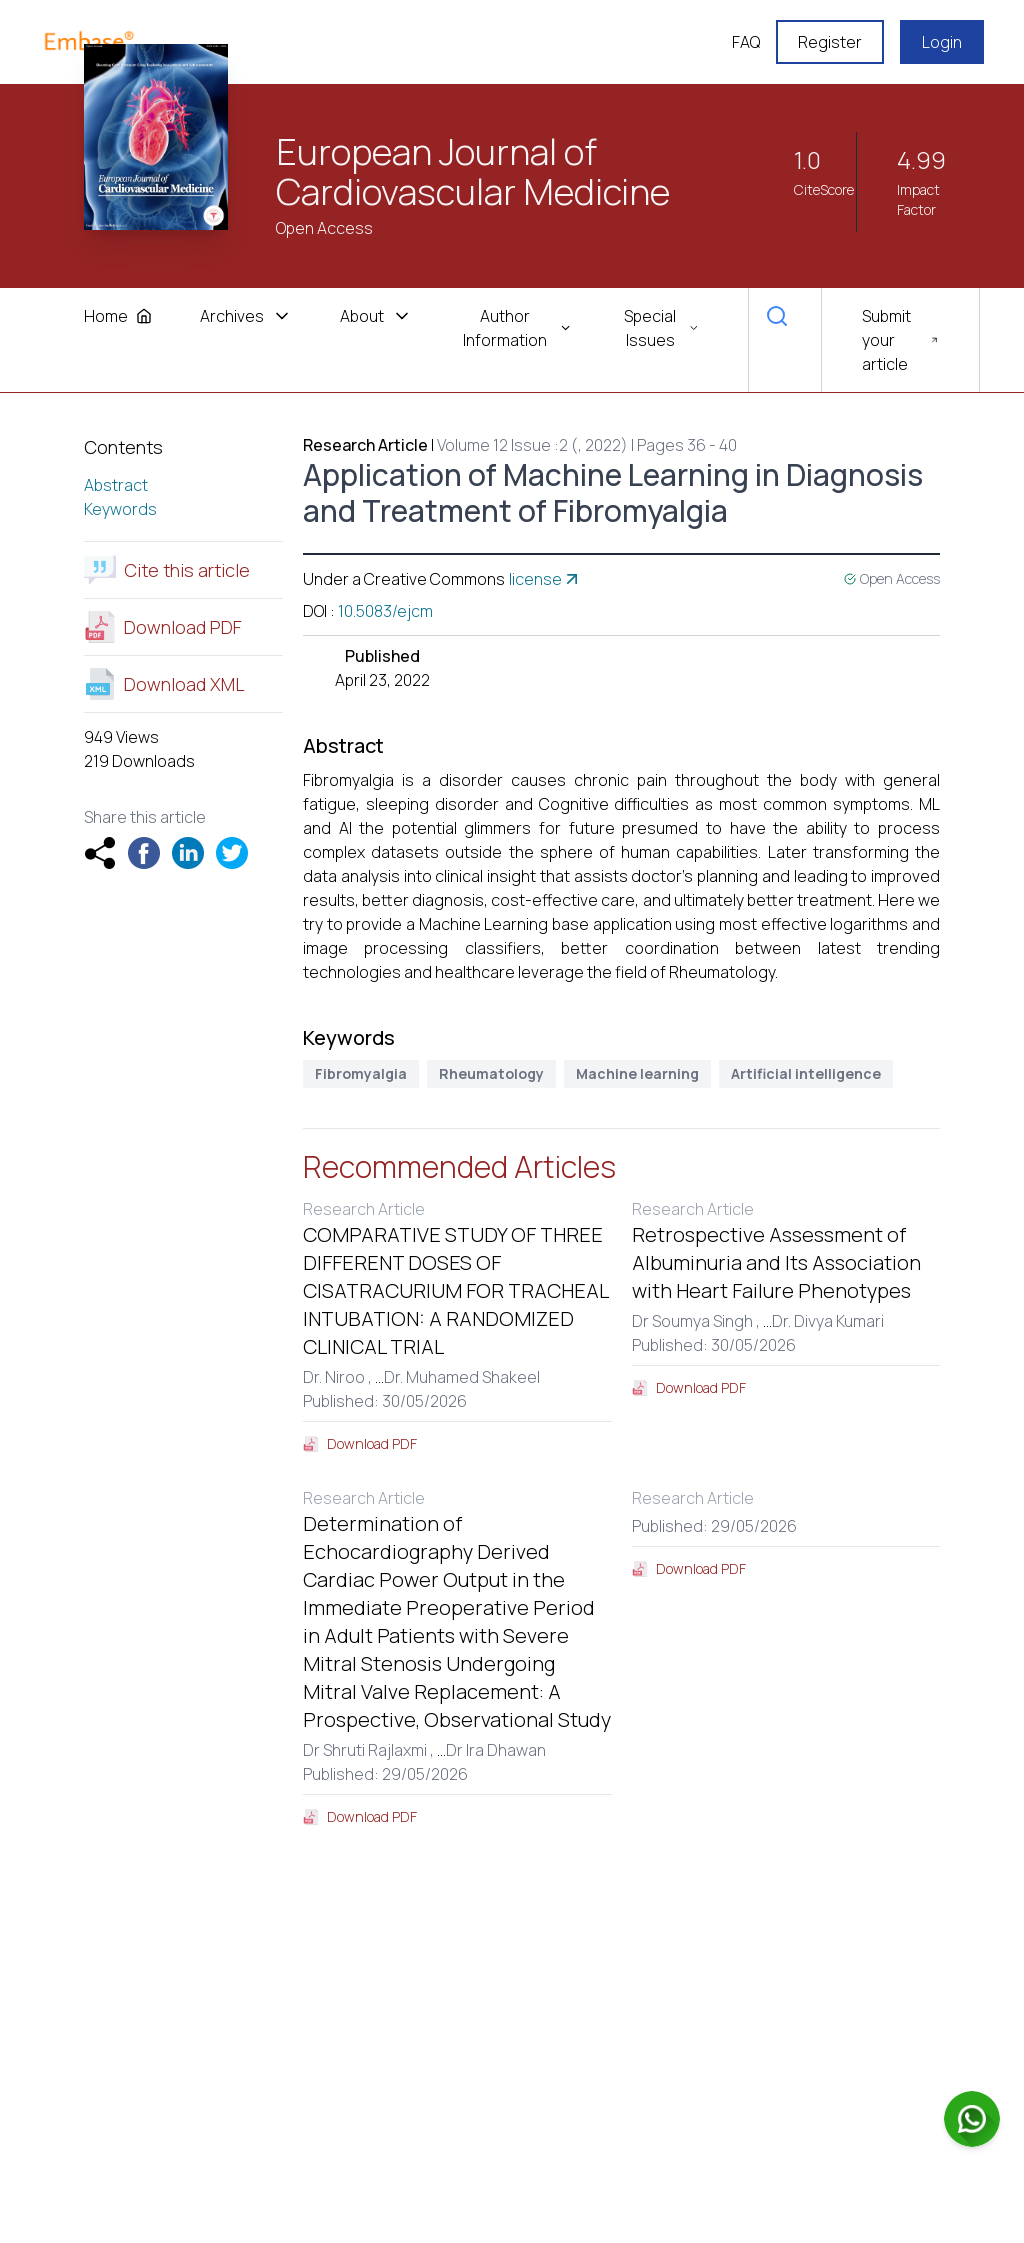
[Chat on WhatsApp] (972, 2119)
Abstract (116, 485)
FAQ (746, 42)
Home (118, 316)
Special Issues (662, 328)
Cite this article (167, 570)
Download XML (164, 684)
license (545, 579)
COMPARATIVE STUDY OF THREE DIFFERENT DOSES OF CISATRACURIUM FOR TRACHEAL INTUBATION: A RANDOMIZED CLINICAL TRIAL (455, 1290)
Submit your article (900, 340)
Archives (246, 316)
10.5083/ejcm (385, 611)
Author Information (517, 328)
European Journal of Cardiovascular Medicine (473, 172)
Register (830, 42)
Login (942, 42)
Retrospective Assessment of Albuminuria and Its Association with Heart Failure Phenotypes (776, 1262)
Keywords (120, 509)
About (376, 316)
